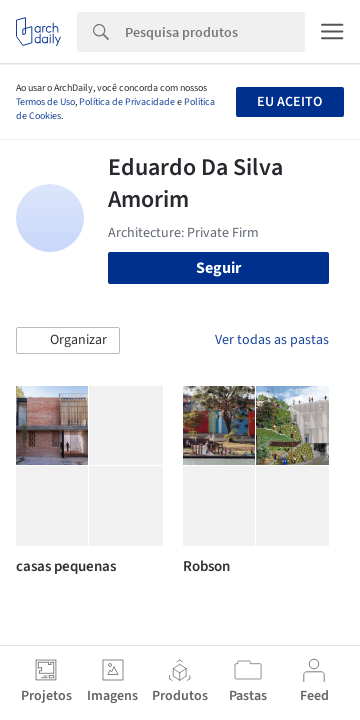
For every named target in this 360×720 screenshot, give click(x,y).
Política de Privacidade (127, 102)
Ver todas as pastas (272, 340)
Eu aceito (289, 102)
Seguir (218, 268)
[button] (68, 341)
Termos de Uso (45, 102)
